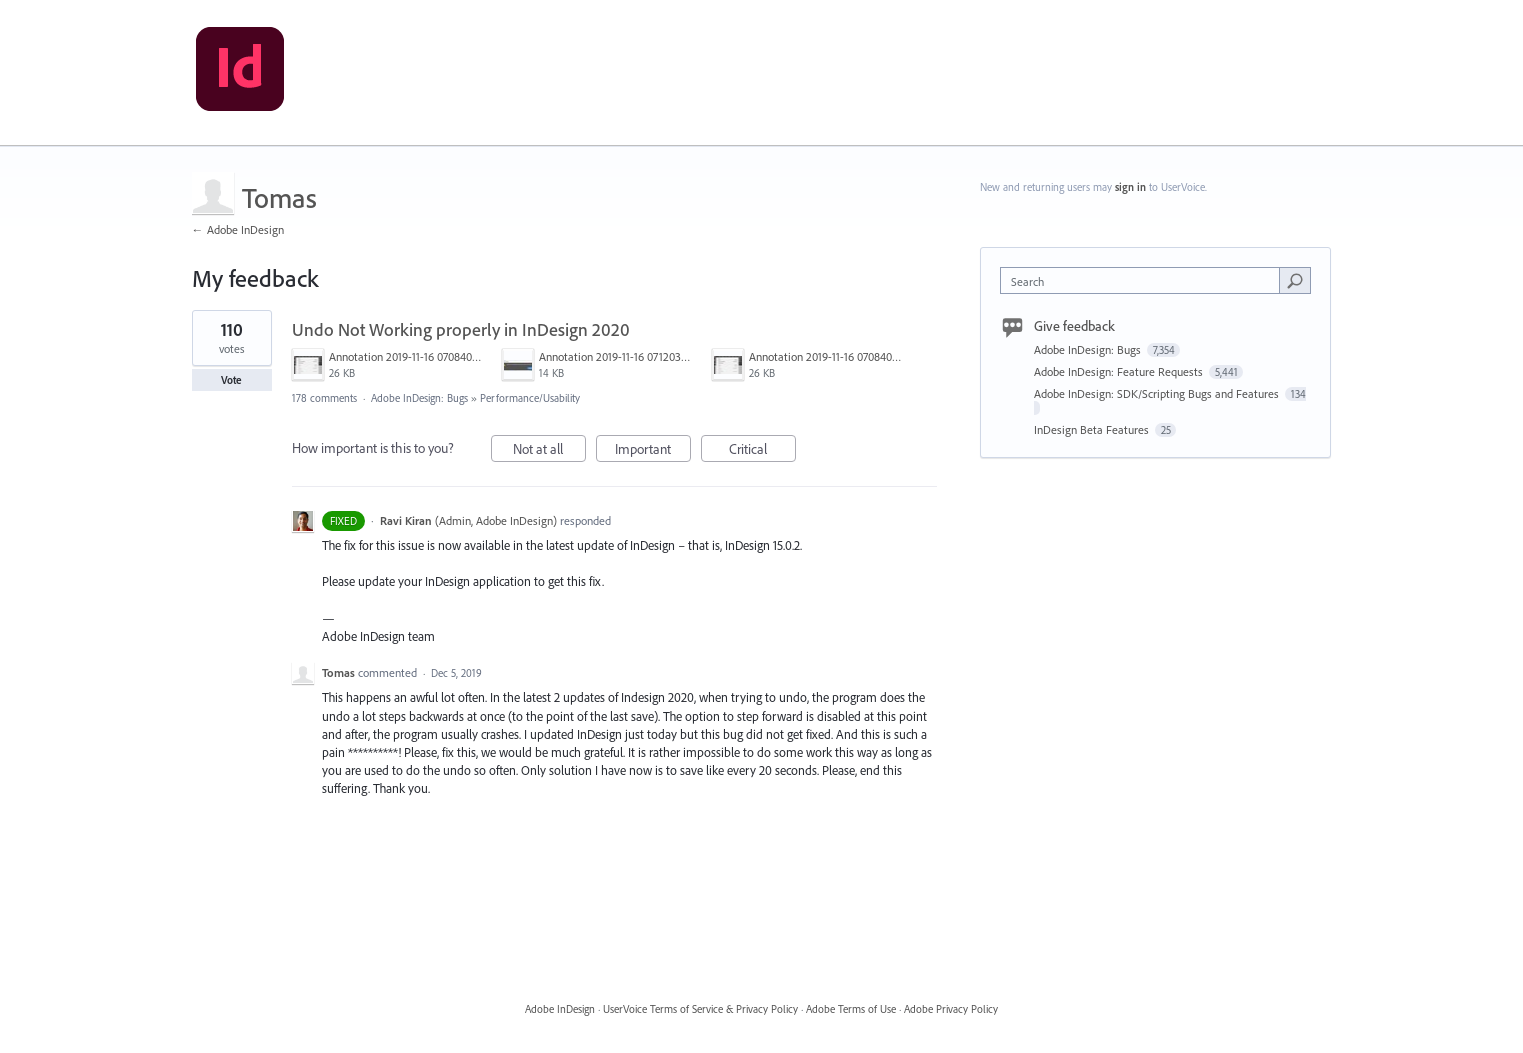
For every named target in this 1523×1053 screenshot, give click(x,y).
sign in (1130, 187)
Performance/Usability (530, 398)
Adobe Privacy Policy (951, 1009)
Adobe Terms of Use (851, 1009)
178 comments (324, 398)
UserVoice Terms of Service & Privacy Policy (700, 1009)
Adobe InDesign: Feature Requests (1120, 371)
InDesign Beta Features (1093, 429)
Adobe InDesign (560, 1009)
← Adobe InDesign (238, 229)
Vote (231, 380)
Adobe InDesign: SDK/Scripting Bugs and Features (1158, 393)
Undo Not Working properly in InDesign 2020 (461, 329)
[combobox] (1144, 280)
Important (653, 451)
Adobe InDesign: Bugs (419, 398)
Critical (762, 451)
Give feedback (1074, 326)
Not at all (549, 451)
